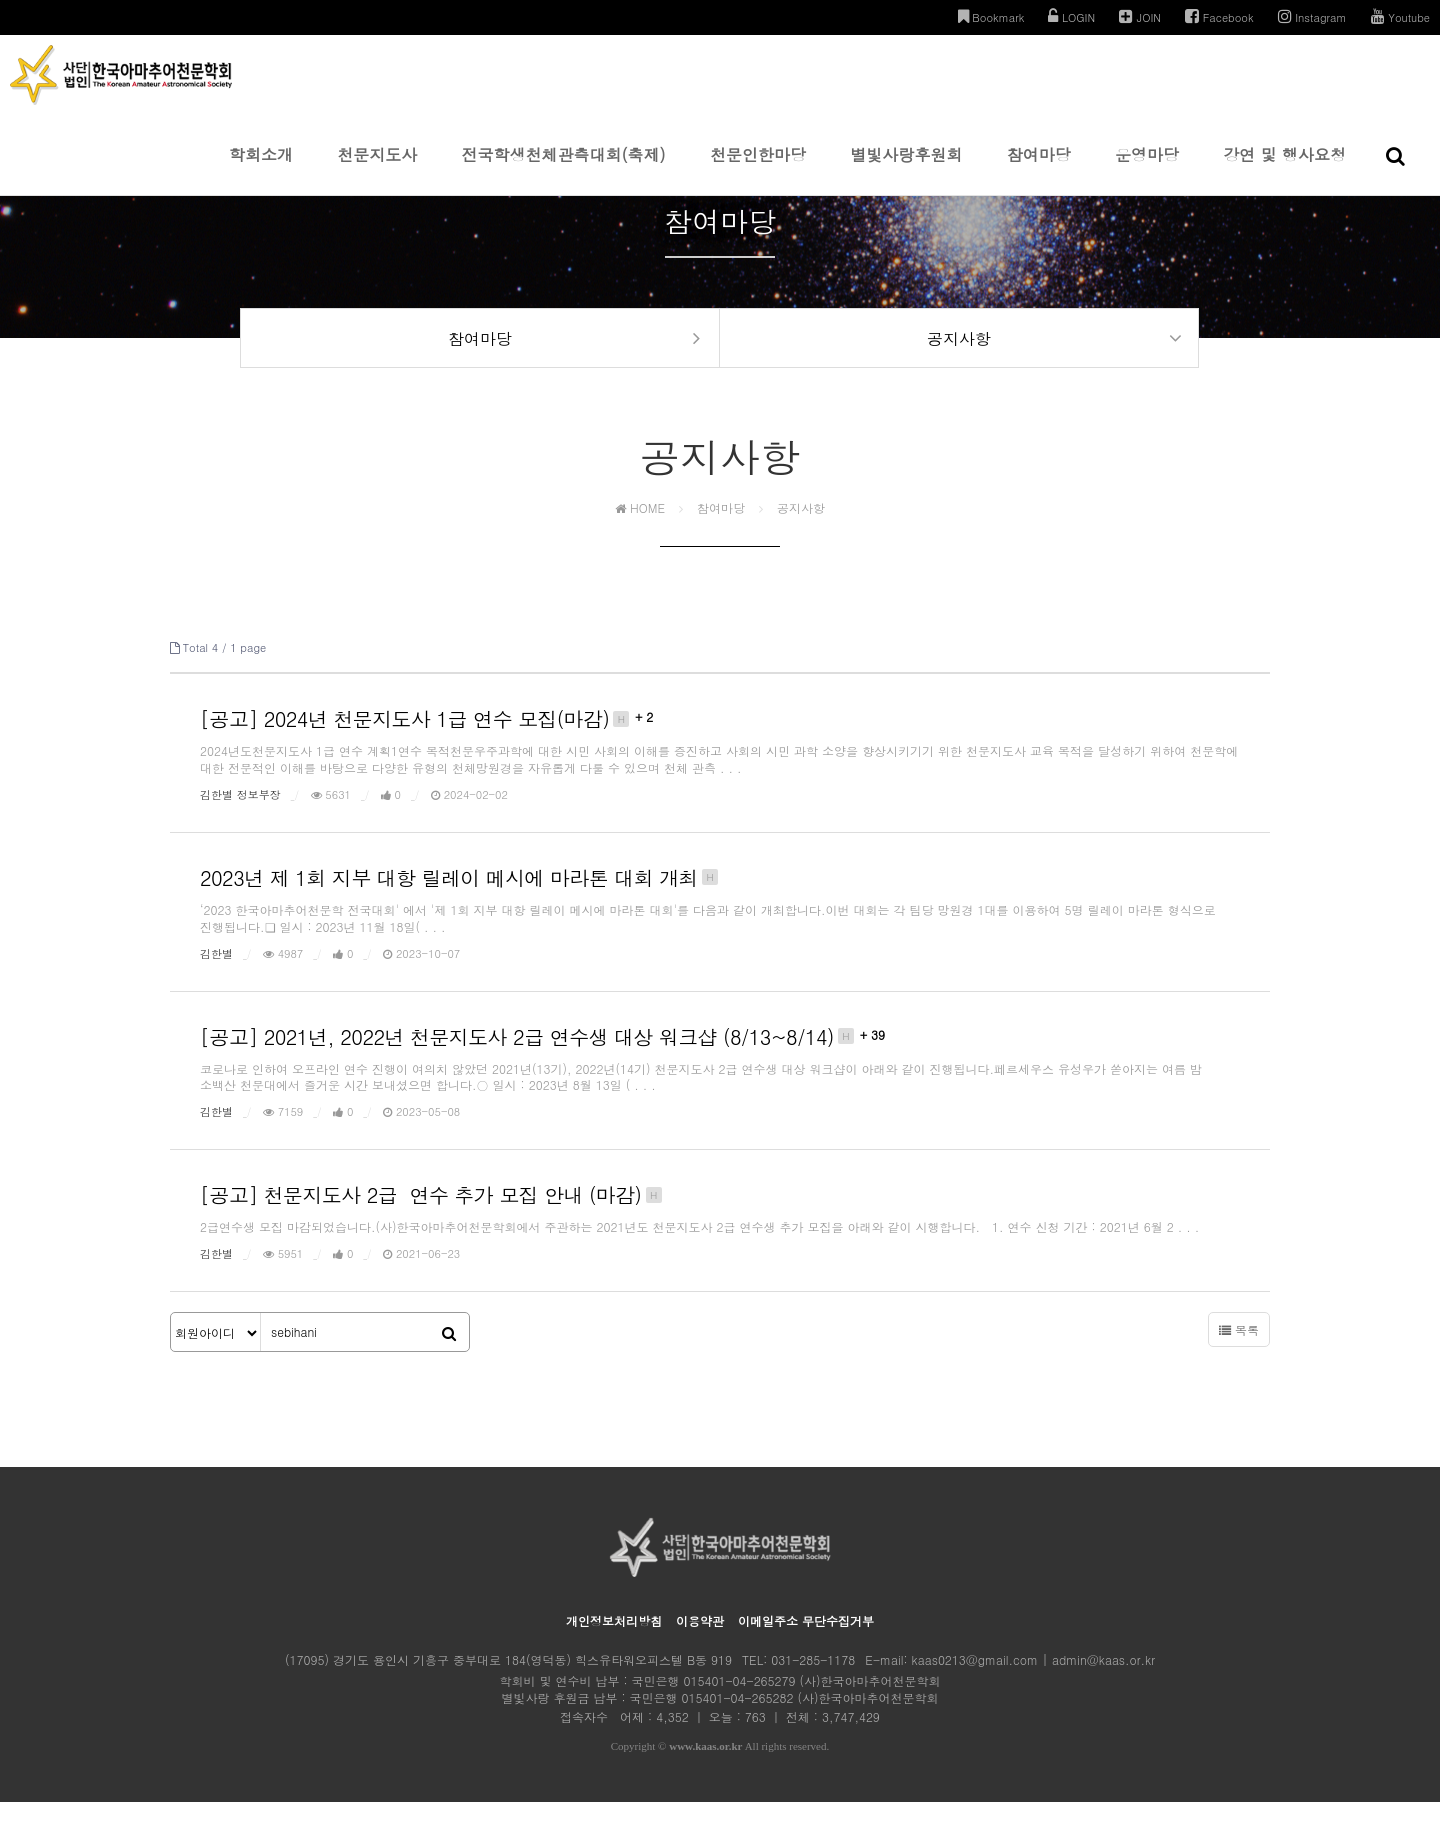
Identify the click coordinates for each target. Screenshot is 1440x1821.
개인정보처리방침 (614, 1639)
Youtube (1400, 16)
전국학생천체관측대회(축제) (564, 169)
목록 (1239, 1348)
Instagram (1312, 16)
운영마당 (1147, 169)
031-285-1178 (813, 1678)
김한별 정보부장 (240, 813)
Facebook (1219, 16)
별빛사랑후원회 (906, 169)
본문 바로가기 (0, 0)
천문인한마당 (758, 169)
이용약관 (700, 1639)
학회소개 (261, 169)
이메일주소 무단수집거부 (806, 1639)
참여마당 (1039, 169)
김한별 (216, 971)
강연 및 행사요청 (1284, 169)
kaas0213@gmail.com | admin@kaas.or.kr (1033, 1678)
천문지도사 (377, 169)
